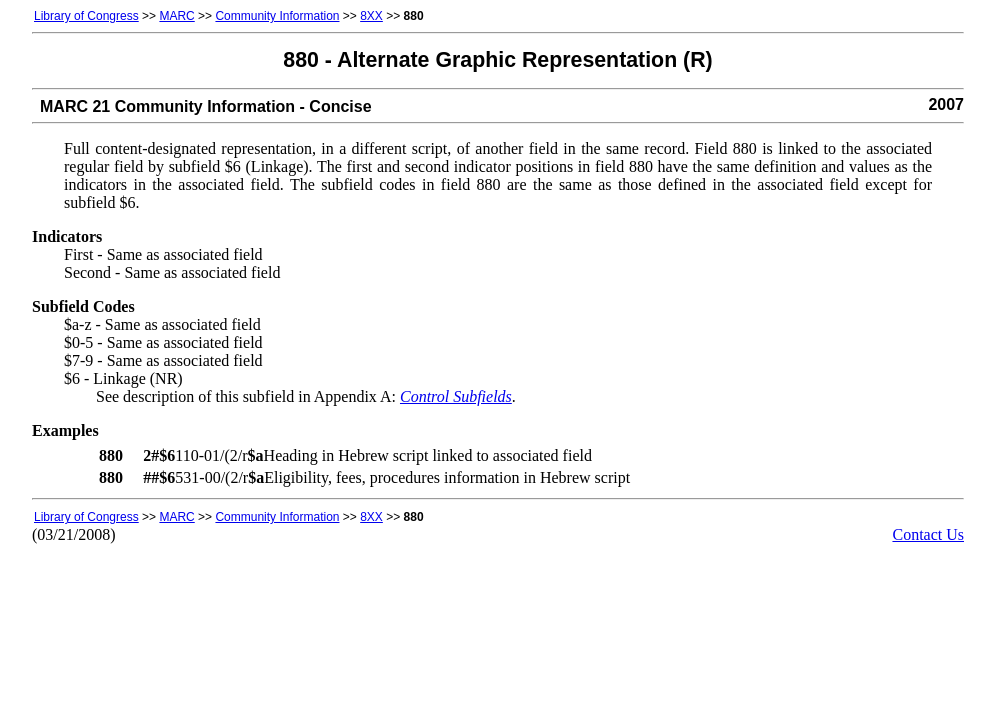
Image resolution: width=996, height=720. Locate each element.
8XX (371, 16)
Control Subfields (456, 396)
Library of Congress (86, 16)
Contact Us (928, 534)
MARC (176, 16)
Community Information (277, 16)
